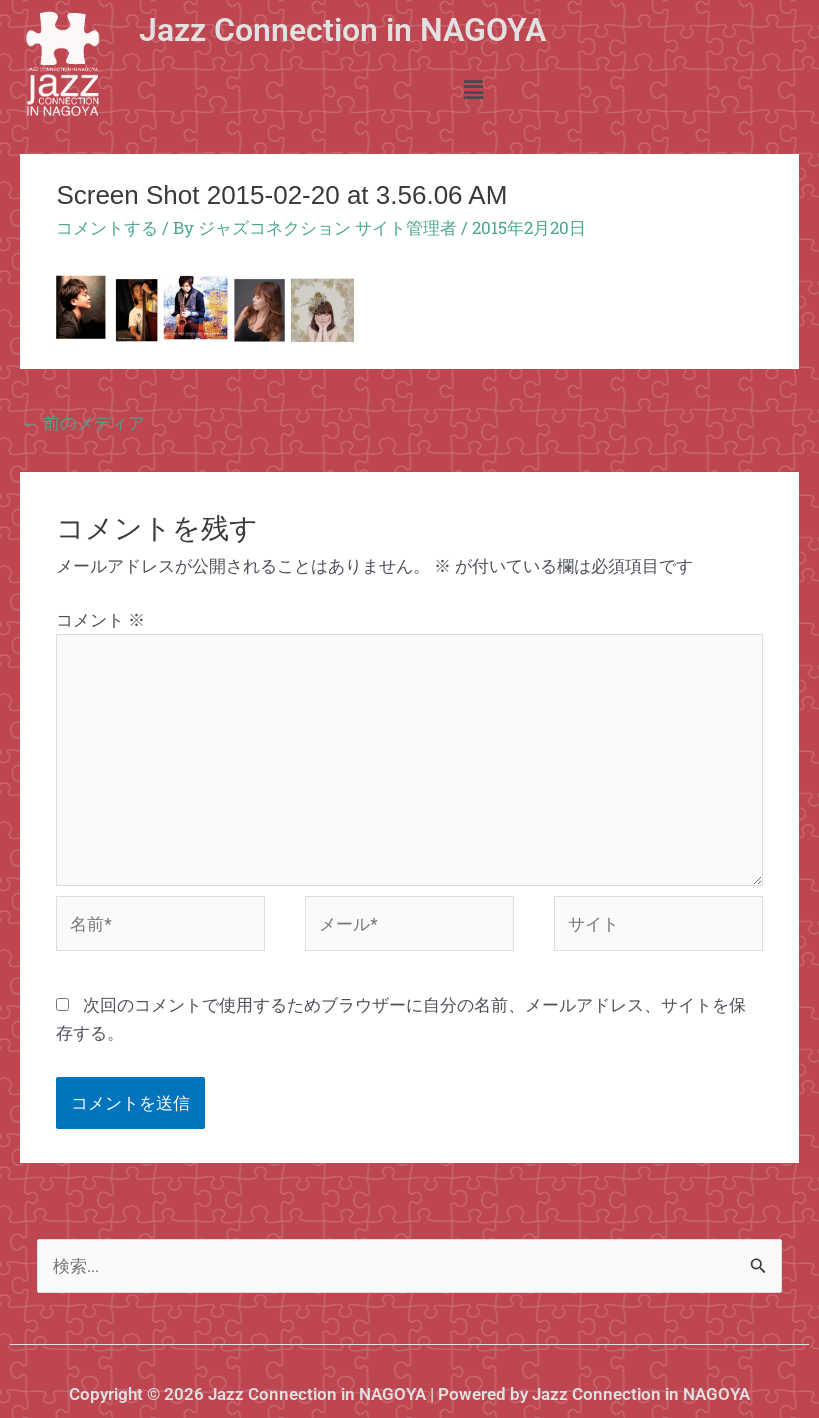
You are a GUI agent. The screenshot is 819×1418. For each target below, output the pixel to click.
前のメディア (83, 422)
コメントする (107, 227)
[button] (474, 90)
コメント (100, 619)
